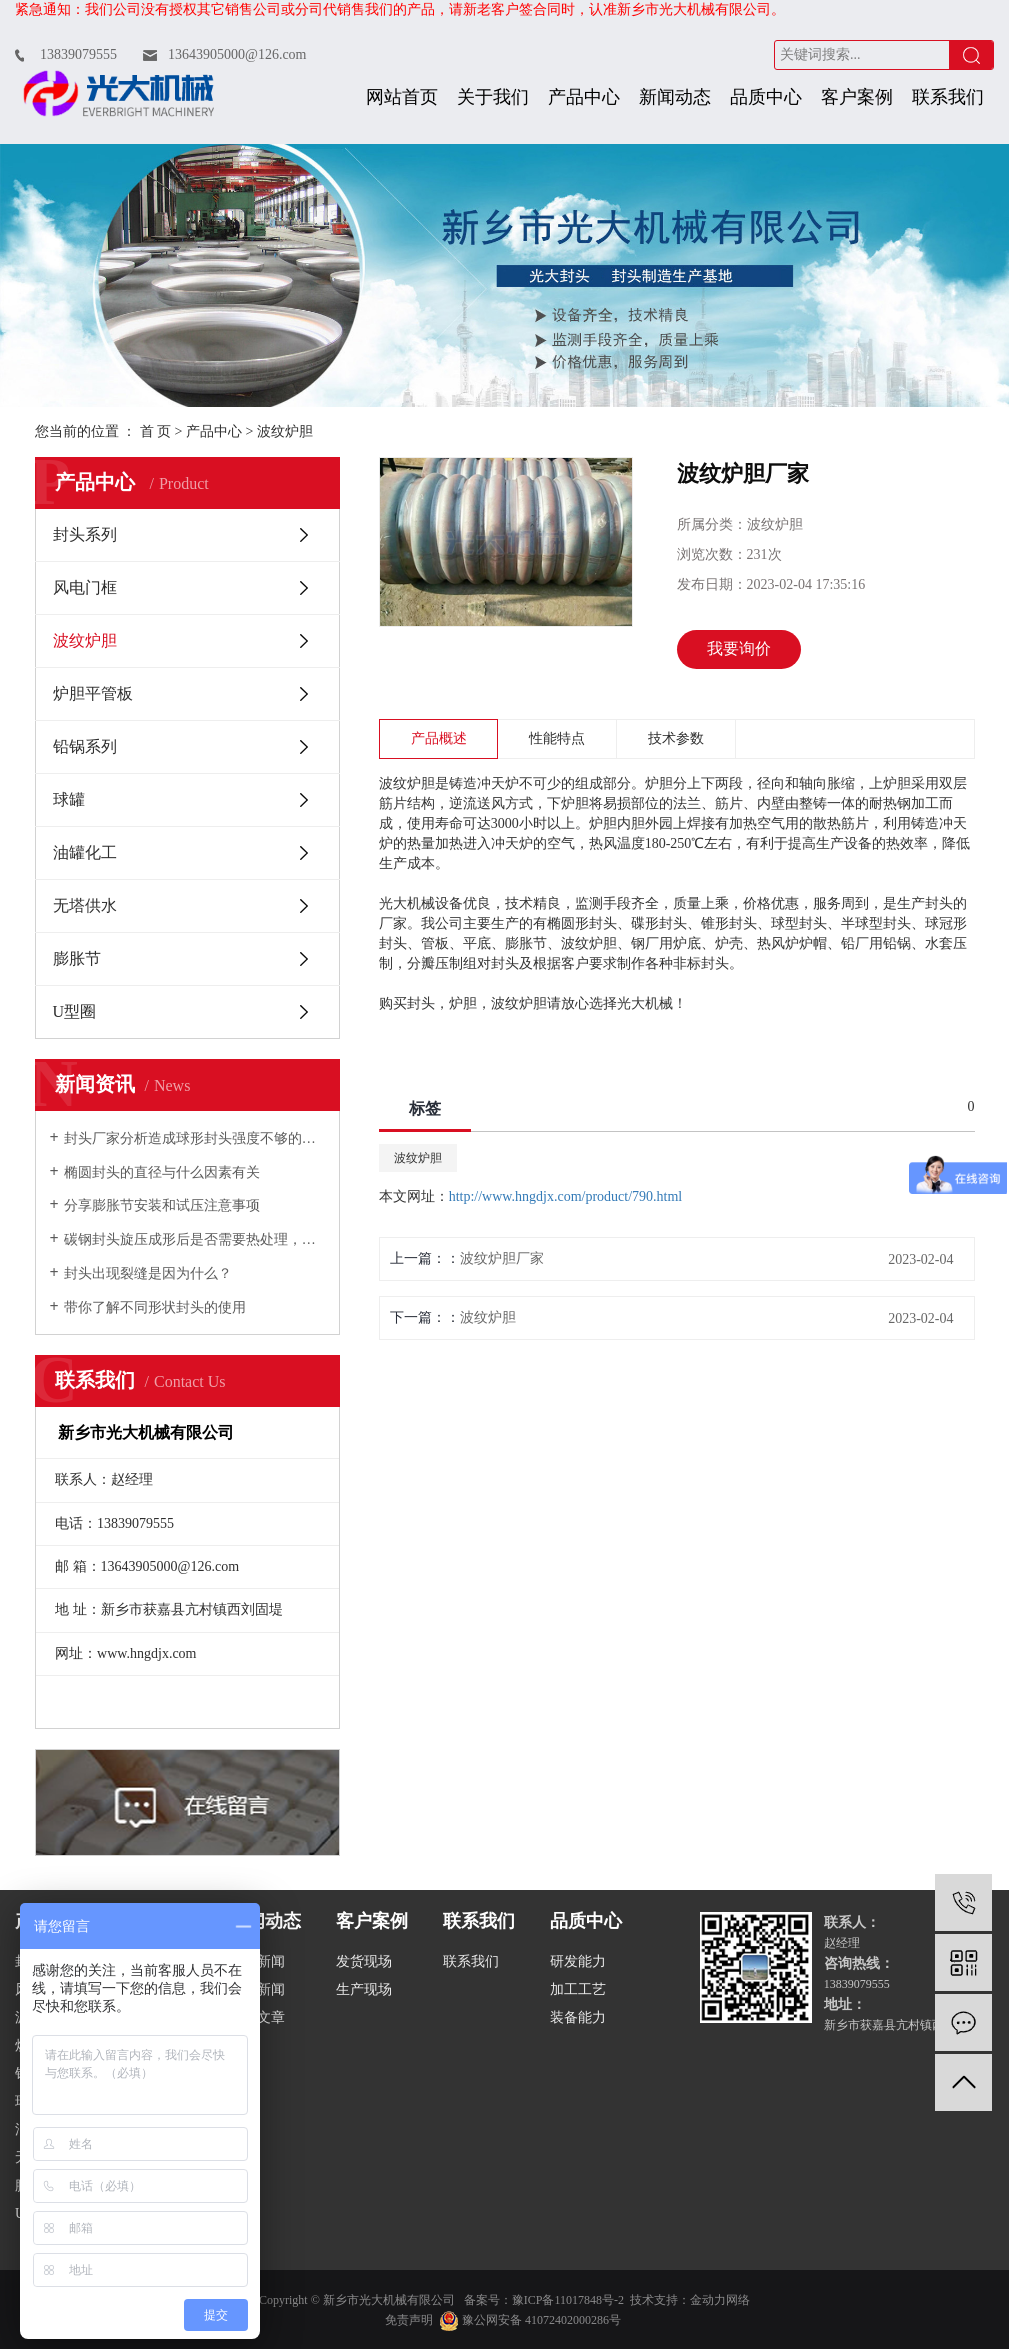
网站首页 (402, 97)
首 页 (156, 431)
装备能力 (578, 2017)
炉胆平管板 (93, 693)
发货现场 (364, 1961)
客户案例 (857, 97)
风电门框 (85, 587)
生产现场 (364, 1989)
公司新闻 (257, 1961)
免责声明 (409, 2320)
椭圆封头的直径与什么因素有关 (162, 1172)
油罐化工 (85, 852)
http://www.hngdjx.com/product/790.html (566, 1196)
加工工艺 (578, 1989)
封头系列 (85, 534)
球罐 (69, 799)
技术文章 (257, 2017)
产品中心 (584, 97)
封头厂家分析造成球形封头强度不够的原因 (194, 1138)
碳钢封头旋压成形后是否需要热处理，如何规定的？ (194, 1239)
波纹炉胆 (285, 431)
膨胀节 (77, 958)
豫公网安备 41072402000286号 (530, 2320)
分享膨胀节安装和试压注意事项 (162, 1205)
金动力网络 (720, 2300)
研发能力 (578, 1961)
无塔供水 (85, 905)
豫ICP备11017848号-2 (568, 2300)
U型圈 (75, 1011)
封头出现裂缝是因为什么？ (148, 1273)
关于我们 (493, 97)
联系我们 (948, 97)
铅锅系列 (85, 746)
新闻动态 (675, 97)
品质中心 (766, 97)
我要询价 (739, 648)
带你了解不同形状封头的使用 (155, 1307)
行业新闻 (257, 1989)
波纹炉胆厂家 (502, 1258)
